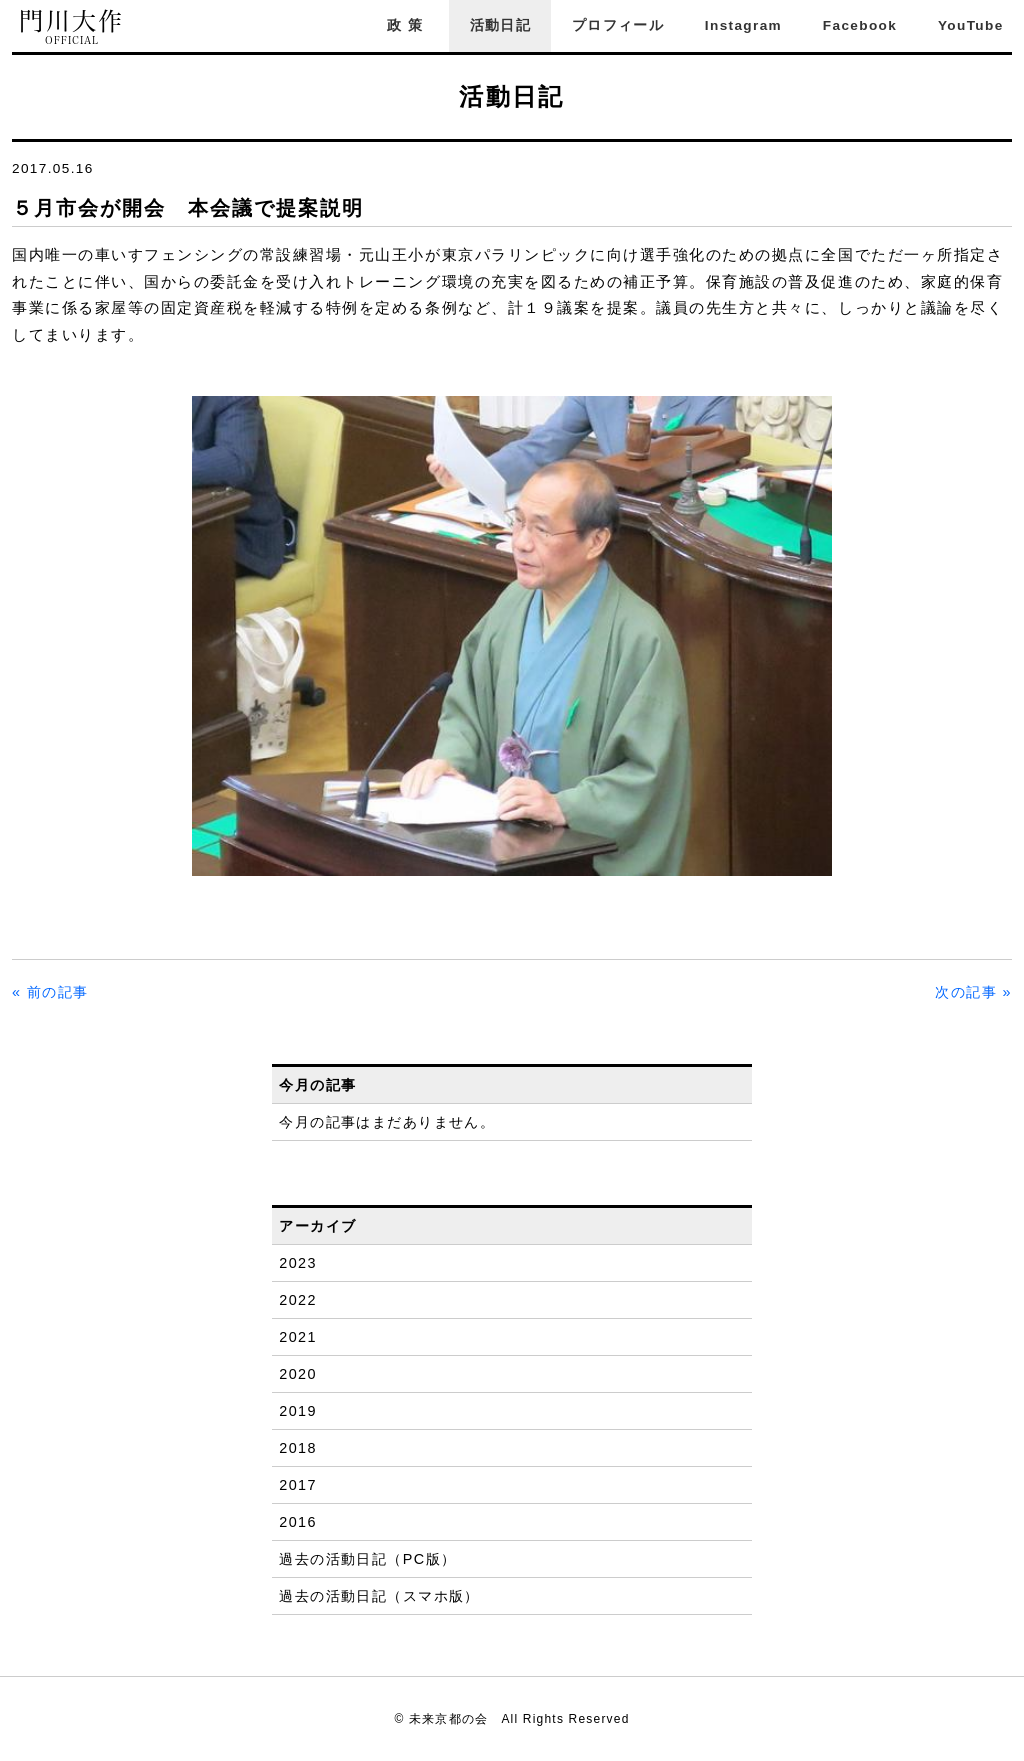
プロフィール (618, 25)
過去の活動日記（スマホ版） (379, 1596)
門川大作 (72, 27)
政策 (408, 25)
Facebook (860, 25)
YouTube (971, 25)
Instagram (743, 25)
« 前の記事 (50, 992)
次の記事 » (973, 992)
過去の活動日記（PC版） (367, 1559)
